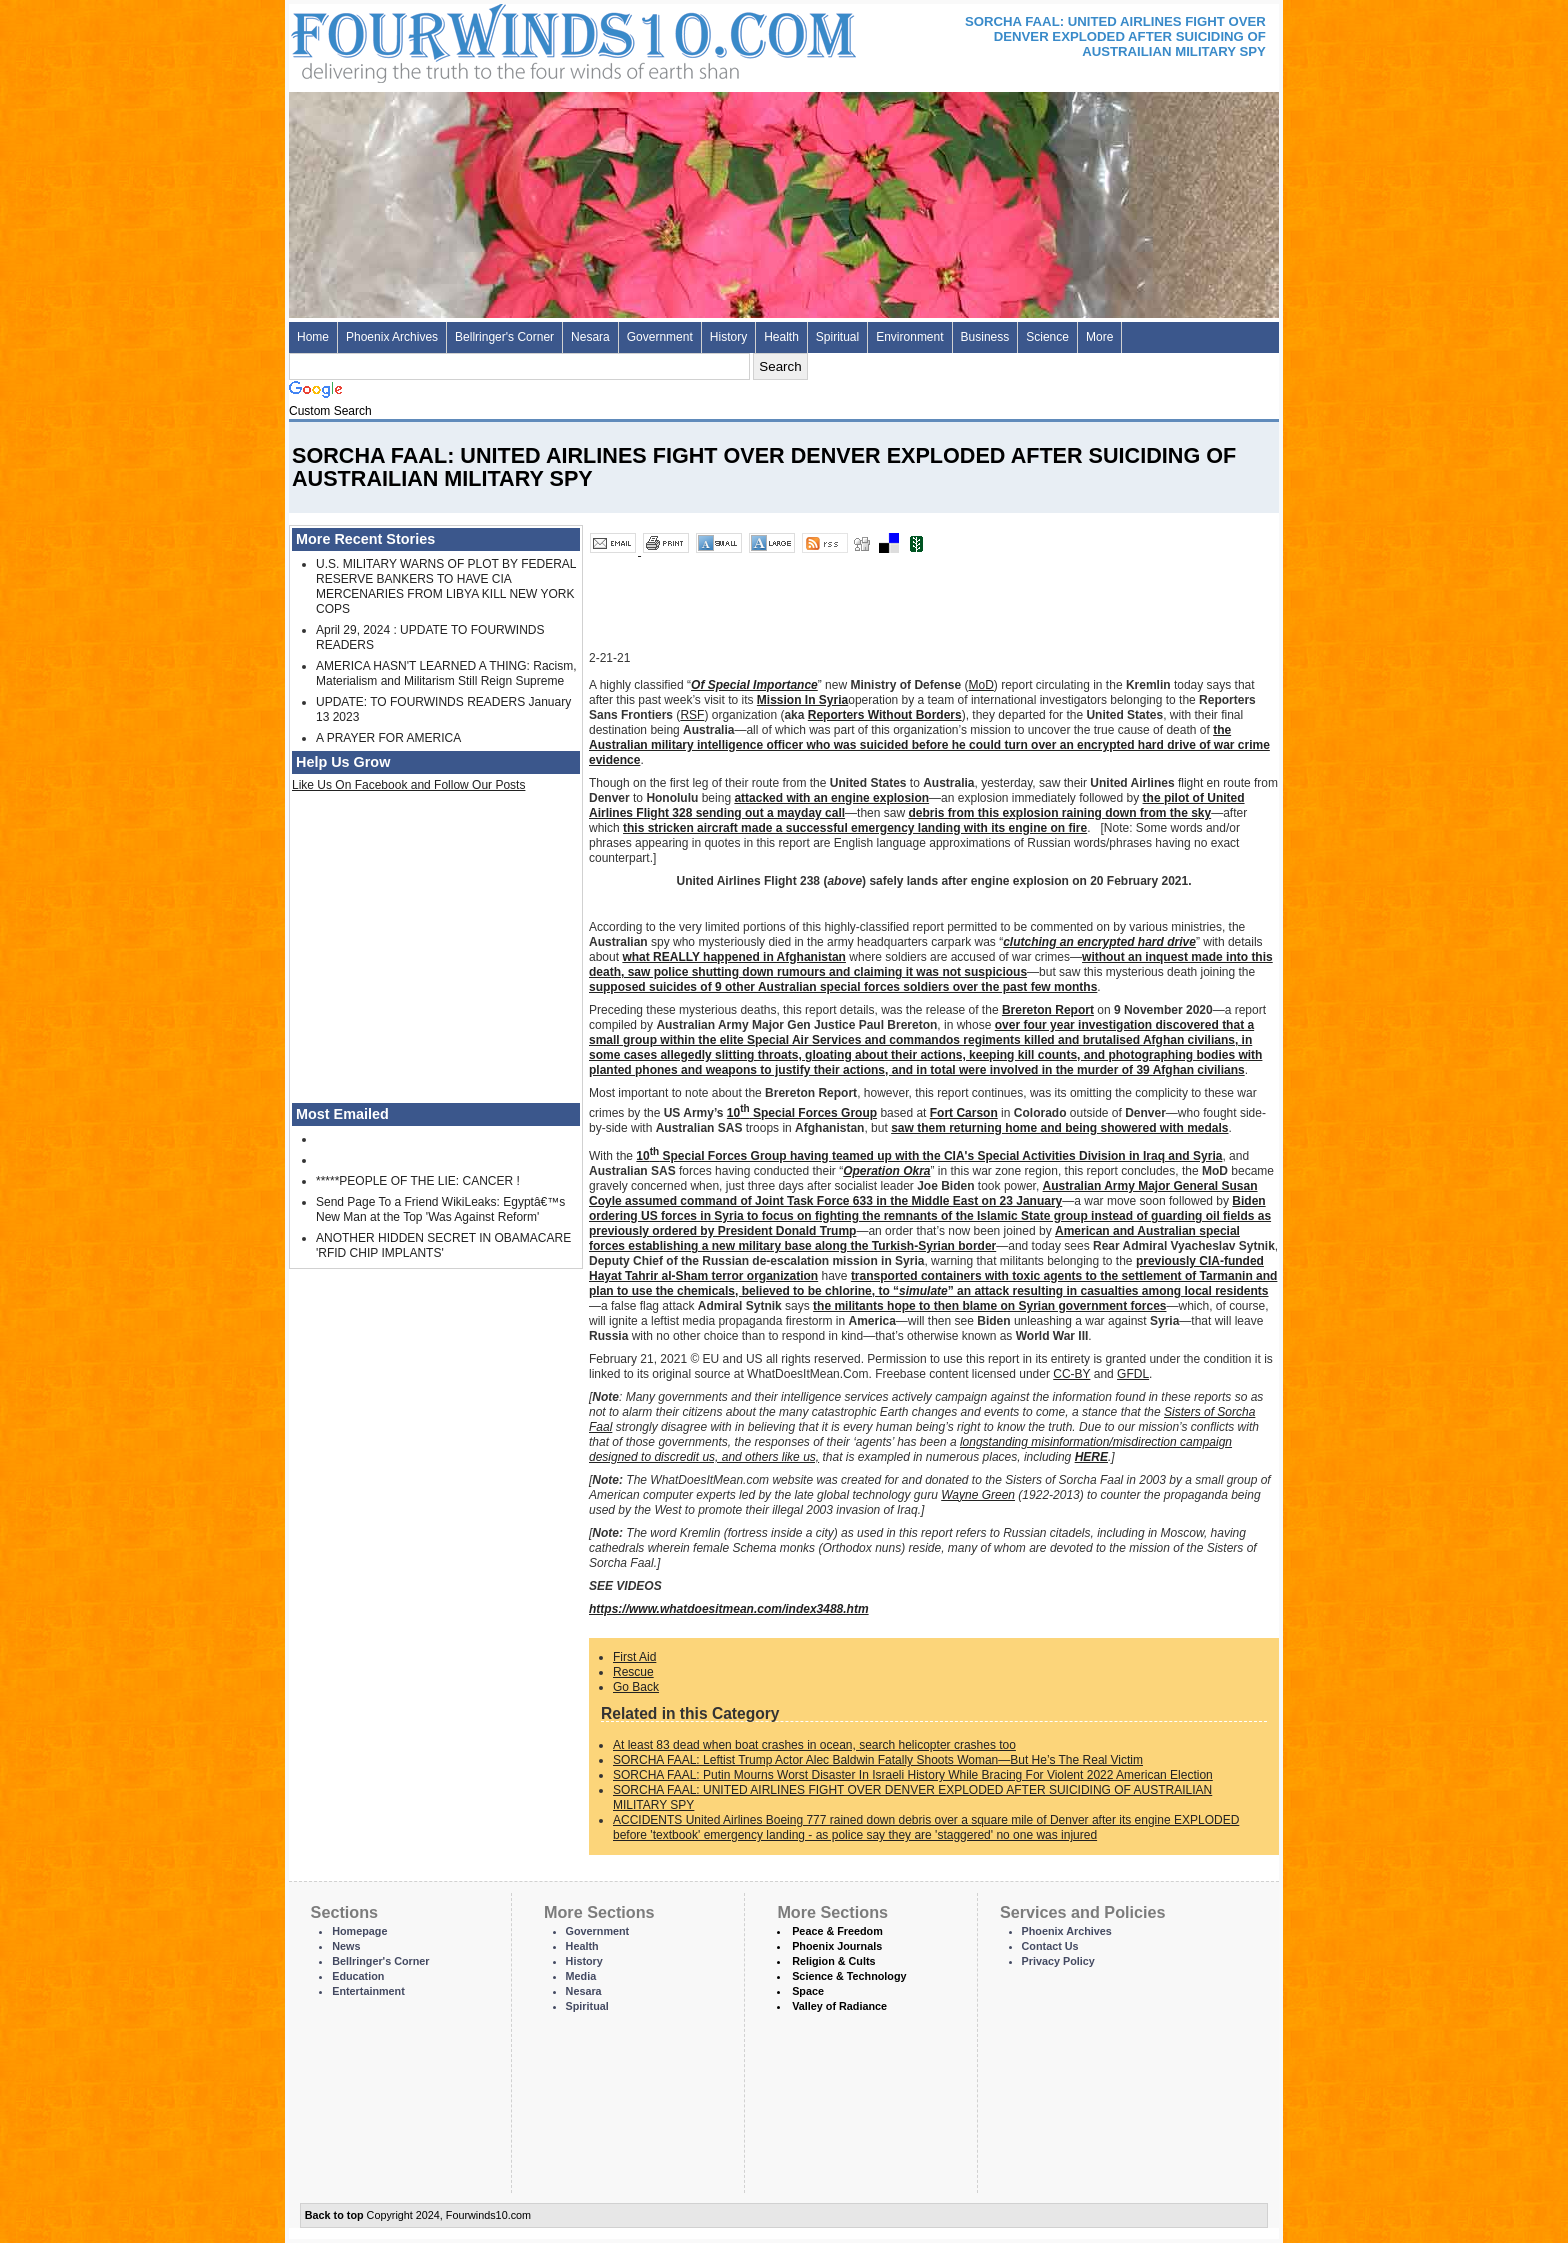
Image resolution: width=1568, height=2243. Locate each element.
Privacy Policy (1058, 1961)
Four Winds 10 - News (489, 39)
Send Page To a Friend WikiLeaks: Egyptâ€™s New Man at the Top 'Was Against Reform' (440, 1209)
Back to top (334, 2215)
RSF (692, 715)
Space (808, 1991)
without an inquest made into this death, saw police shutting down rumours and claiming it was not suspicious (931, 964)
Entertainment (368, 1991)
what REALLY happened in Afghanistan (734, 957)
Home (313, 337)
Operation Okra (886, 1171)
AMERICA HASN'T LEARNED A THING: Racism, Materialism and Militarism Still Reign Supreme (446, 673)
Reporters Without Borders (885, 715)
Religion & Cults (833, 1961)
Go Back (636, 1687)
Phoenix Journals (837, 1946)
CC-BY (1071, 1374)
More (1099, 337)
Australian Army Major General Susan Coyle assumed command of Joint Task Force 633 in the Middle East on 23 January (923, 1193)
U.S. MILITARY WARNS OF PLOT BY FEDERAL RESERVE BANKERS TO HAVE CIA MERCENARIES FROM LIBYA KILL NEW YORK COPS (446, 586)
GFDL (1133, 1374)
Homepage (359, 1931)
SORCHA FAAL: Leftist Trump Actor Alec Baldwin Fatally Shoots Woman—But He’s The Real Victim (878, 1760)
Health (781, 337)
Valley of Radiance (839, 2006)
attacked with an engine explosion (831, 798)
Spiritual (837, 337)
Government (660, 337)
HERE (1091, 1457)
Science (1047, 337)
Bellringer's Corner (504, 337)
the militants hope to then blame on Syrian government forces (989, 1306)
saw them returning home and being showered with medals (1059, 1128)
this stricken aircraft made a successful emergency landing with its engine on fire (855, 828)
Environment (909, 337)
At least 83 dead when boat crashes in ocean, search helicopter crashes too (814, 1745)
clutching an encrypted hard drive (1099, 942)
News (346, 1946)
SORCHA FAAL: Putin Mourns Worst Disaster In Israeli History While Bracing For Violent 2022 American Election (913, 1775)
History (728, 337)
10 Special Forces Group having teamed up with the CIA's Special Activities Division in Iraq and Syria (929, 1156)
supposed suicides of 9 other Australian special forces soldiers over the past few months (843, 987)
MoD (980, 685)
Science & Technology (849, 1976)
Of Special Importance (754, 685)
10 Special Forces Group (802, 1113)
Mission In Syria (802, 700)
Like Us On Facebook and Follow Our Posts (408, 785)
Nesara (590, 337)
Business (985, 337)
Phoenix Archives (392, 337)
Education (358, 1976)
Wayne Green (978, 1495)
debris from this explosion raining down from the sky (1059, 813)
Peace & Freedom (837, 1931)
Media (581, 1976)
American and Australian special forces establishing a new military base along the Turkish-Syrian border (914, 1238)
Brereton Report (1048, 1010)
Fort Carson (964, 1113)
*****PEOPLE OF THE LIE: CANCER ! (418, 1181)
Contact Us (1050, 1946)
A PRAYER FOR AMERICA (388, 738)
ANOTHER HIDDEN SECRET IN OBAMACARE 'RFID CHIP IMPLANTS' (443, 1245)
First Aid (634, 1657)
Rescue (633, 1672)
